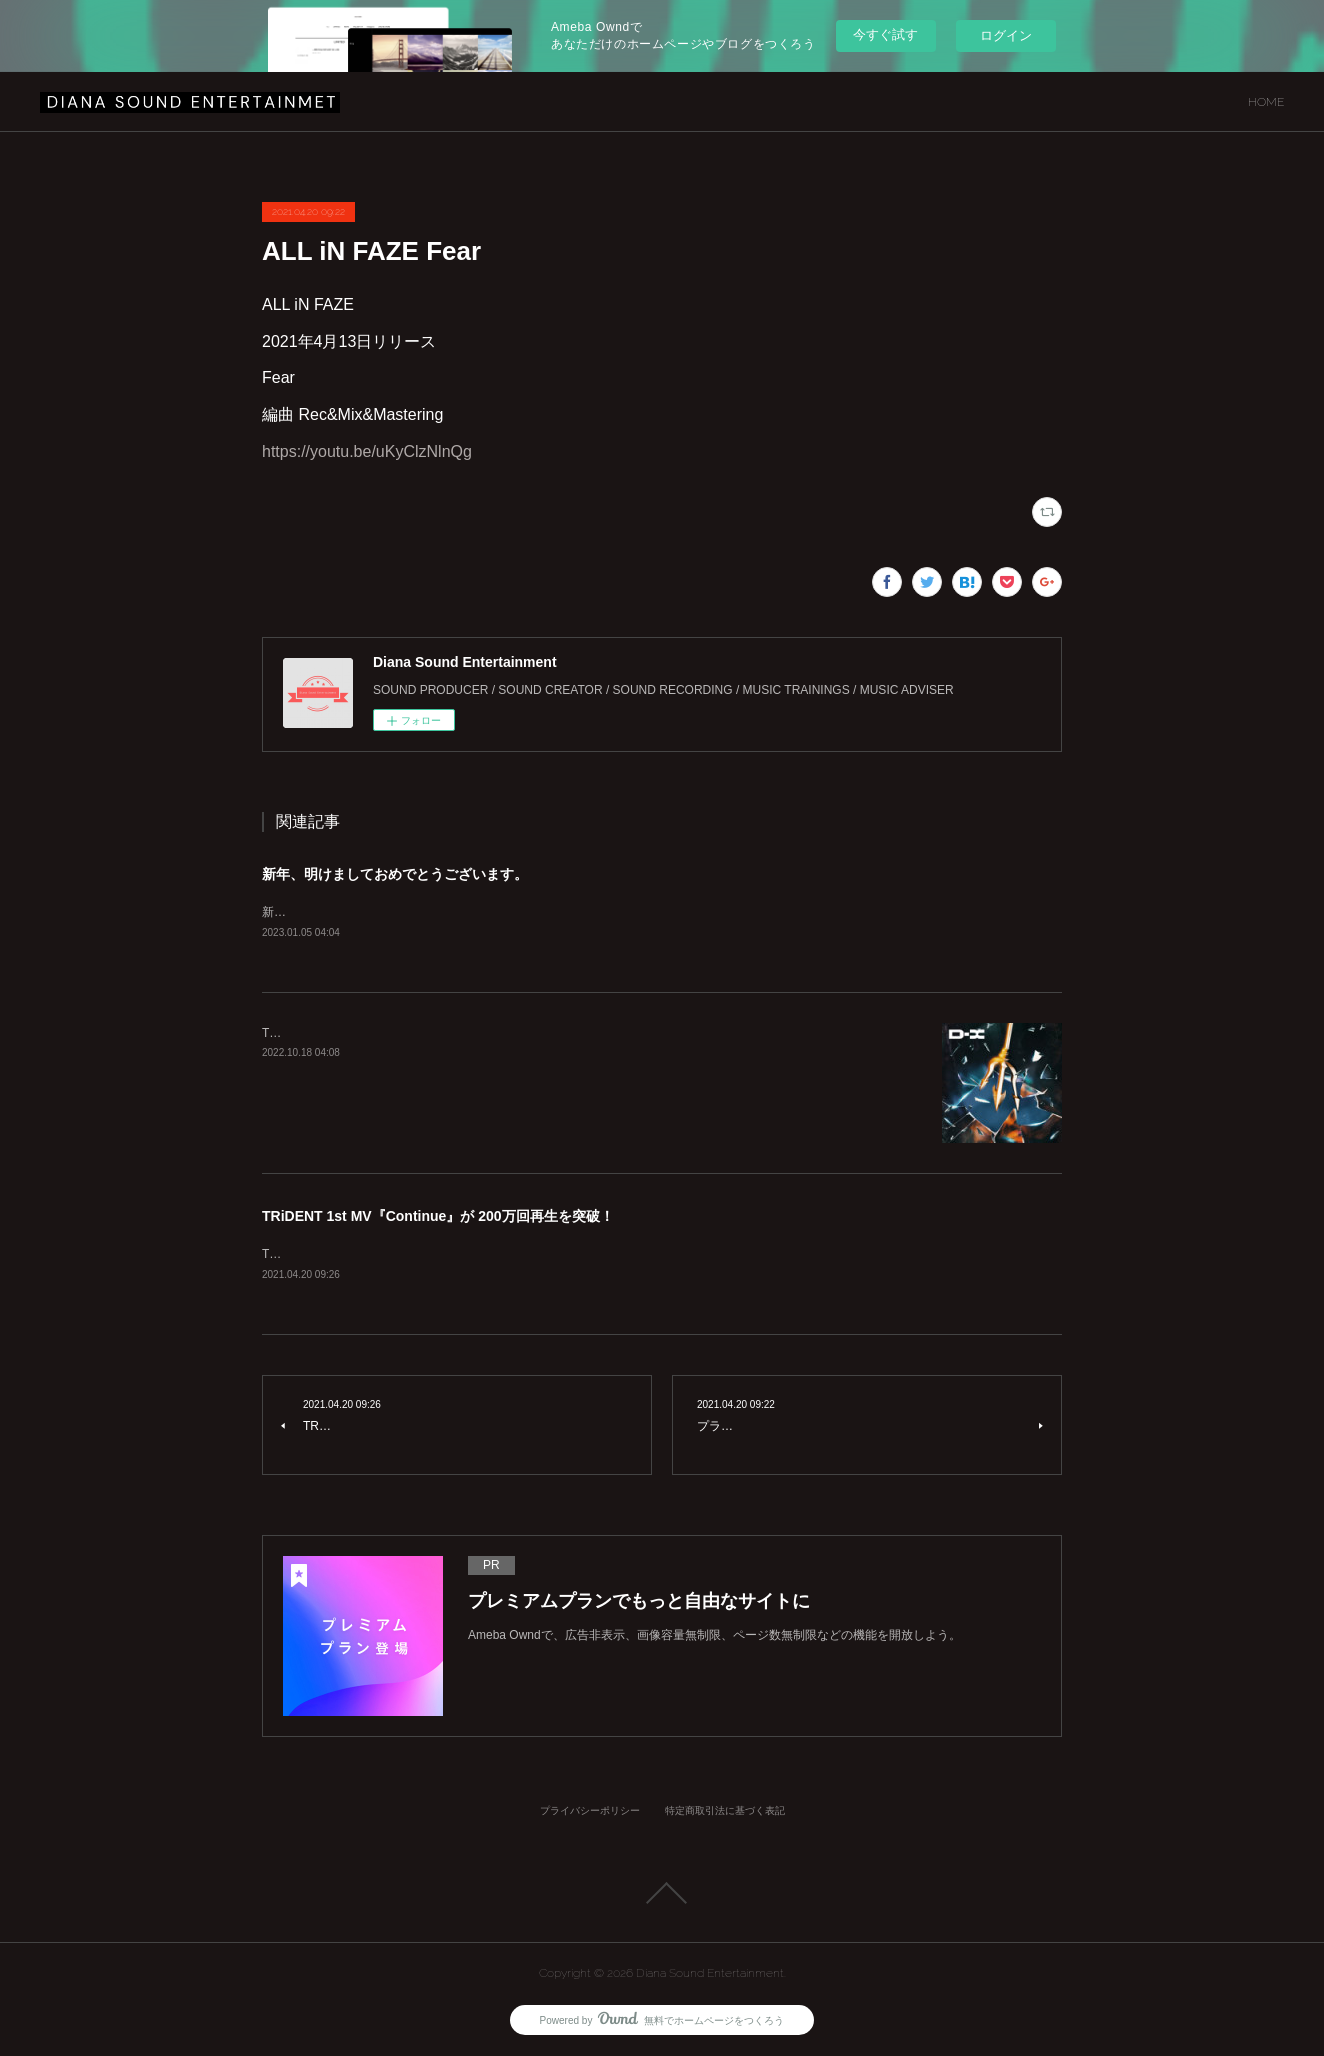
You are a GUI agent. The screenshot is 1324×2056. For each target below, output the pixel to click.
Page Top (662, 1894)
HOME (1266, 102)
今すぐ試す (885, 34)
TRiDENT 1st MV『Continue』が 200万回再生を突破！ (438, 1217)
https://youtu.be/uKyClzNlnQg (367, 451)
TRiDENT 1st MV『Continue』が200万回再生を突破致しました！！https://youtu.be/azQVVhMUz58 (528, 1255)
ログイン (1006, 35)
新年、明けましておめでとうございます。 (395, 874)
